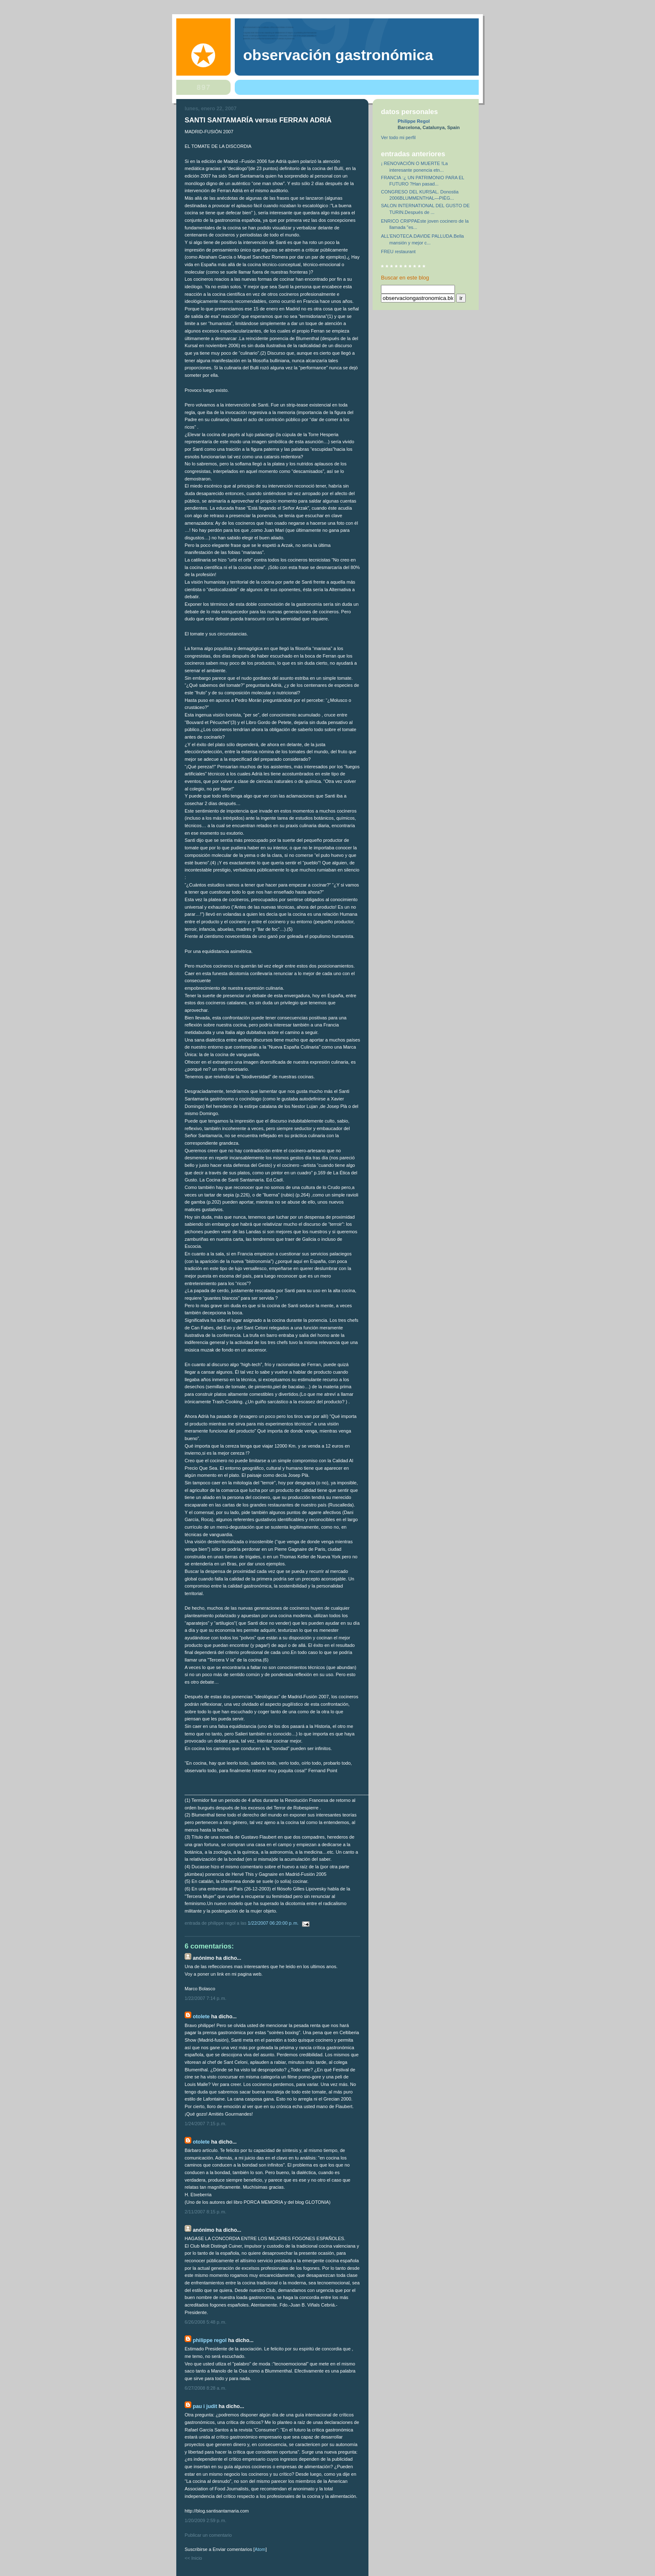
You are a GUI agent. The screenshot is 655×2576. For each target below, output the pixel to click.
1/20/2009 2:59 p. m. (205, 2520)
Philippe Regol (209, 2340)
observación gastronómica (338, 55)
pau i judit (205, 2406)
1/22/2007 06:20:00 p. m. (274, 1923)
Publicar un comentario (208, 2535)
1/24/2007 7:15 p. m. (205, 2123)
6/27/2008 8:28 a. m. (205, 2388)
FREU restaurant (398, 251)
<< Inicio (193, 2558)
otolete (201, 2017)
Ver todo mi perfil (398, 137)
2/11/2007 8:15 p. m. (205, 2211)
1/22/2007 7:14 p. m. (205, 1998)
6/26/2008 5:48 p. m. (205, 2321)
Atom (260, 2549)
